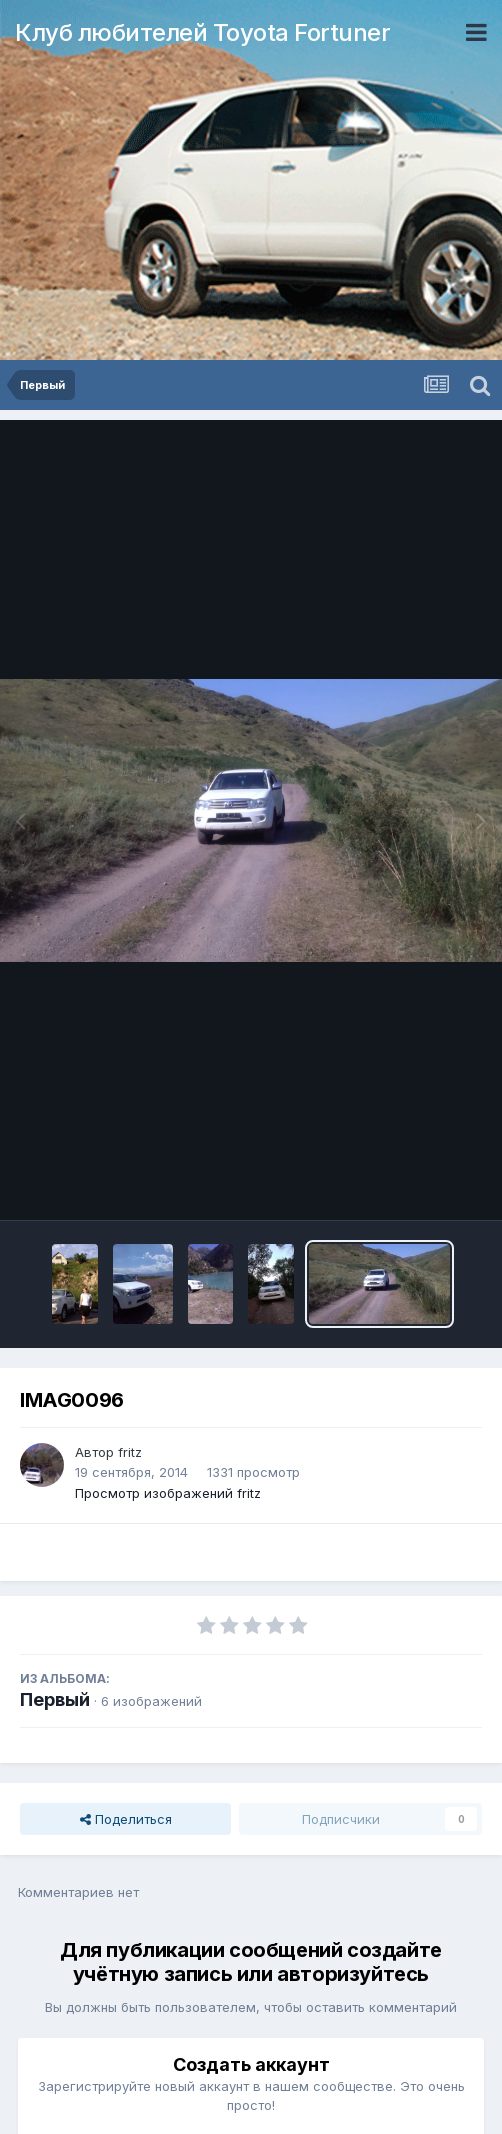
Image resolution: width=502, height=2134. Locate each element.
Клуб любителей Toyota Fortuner (202, 32)
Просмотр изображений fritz (168, 1493)
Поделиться (126, 1819)
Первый (55, 1699)
